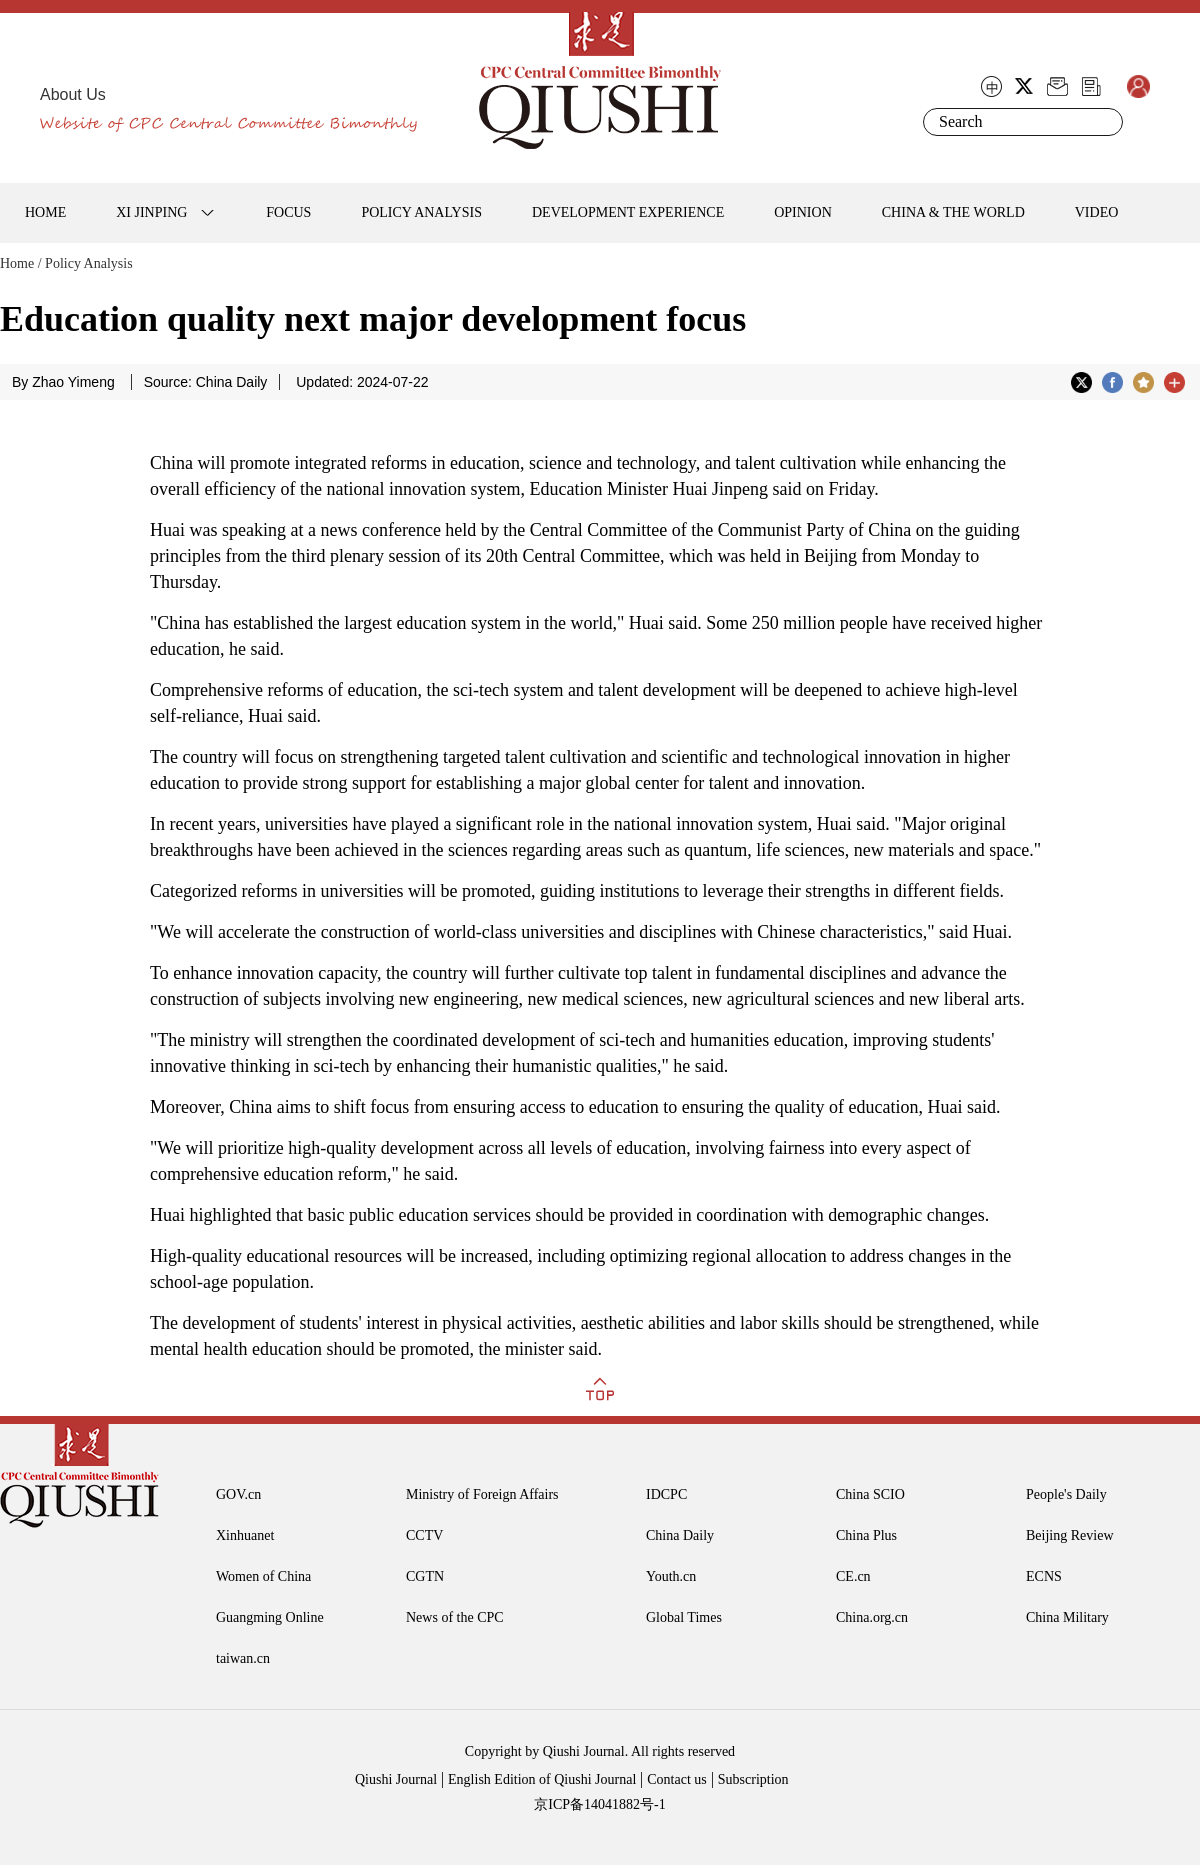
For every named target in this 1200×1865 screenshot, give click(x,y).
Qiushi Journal (396, 1779)
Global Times (684, 1617)
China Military (1067, 1617)
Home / (21, 263)
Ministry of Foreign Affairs (482, 1494)
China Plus (866, 1535)
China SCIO (870, 1494)
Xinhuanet (245, 1535)
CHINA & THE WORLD (953, 212)
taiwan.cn (243, 1658)
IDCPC (666, 1494)
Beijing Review (1070, 1535)
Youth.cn (671, 1576)
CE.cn (853, 1576)
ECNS (1044, 1576)
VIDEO (1097, 212)
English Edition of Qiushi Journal (542, 1779)
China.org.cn (872, 1617)
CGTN (425, 1576)
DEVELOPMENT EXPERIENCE (628, 212)
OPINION (803, 212)
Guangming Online (270, 1617)
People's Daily (1066, 1494)
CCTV (424, 1535)
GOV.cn (238, 1494)
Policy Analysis (89, 263)
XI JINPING (151, 212)
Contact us (677, 1779)
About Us (73, 94)
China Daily (680, 1535)
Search (1104, 122)
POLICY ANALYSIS (421, 212)
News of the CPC (455, 1617)
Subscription (753, 1779)
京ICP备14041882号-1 (599, 1804)
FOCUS (288, 212)
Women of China (263, 1576)
